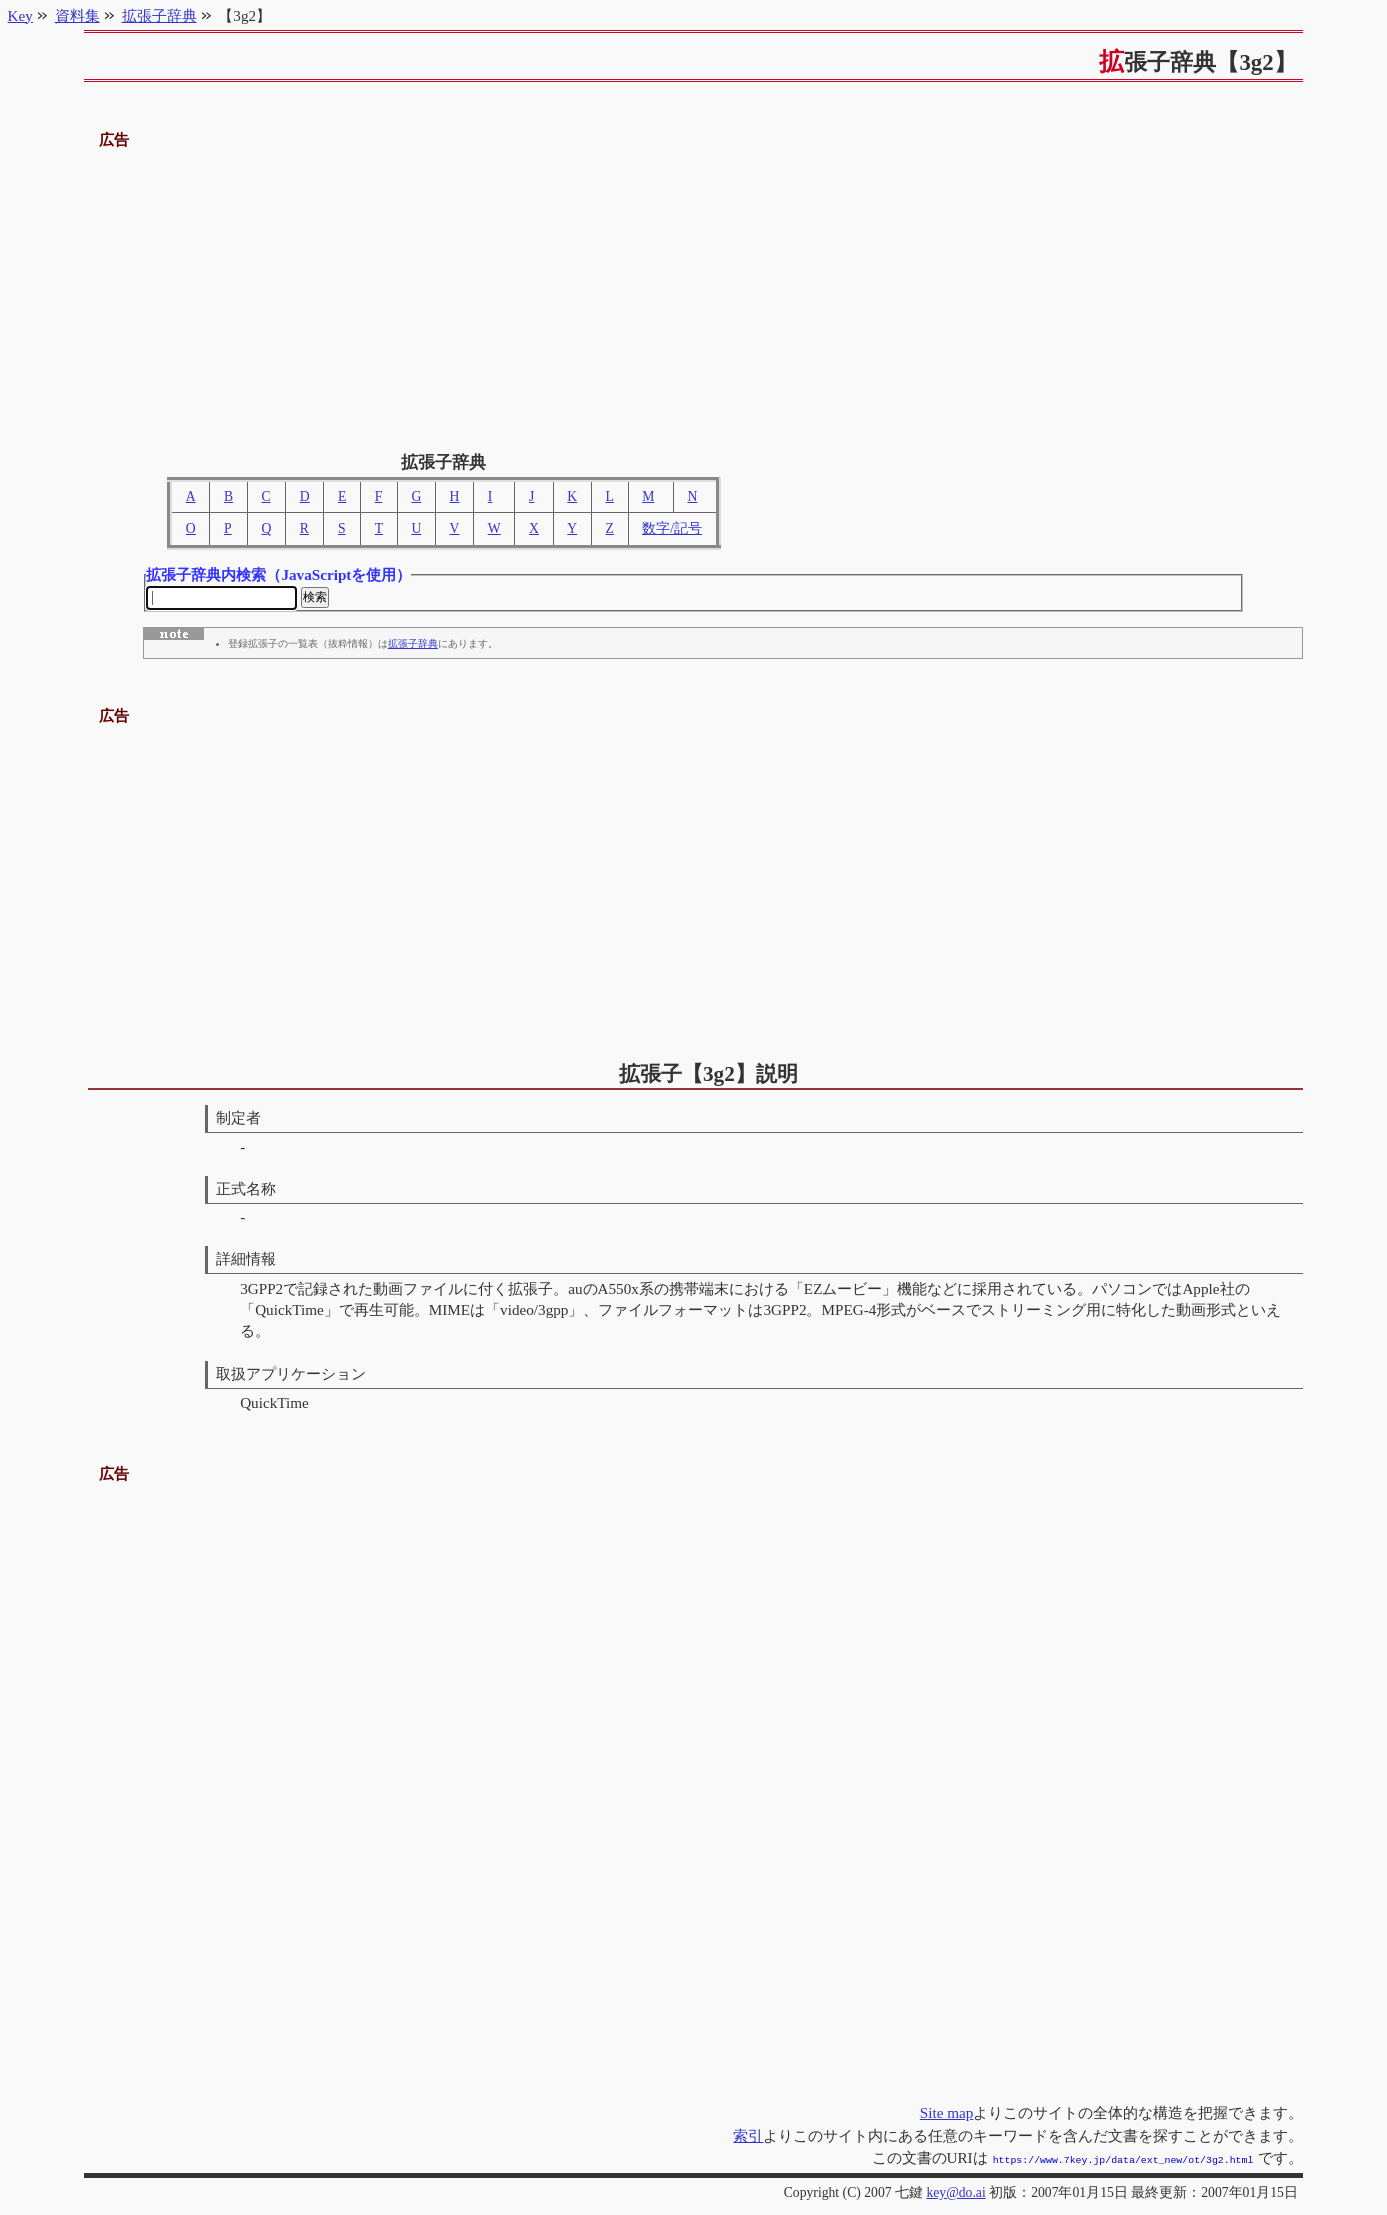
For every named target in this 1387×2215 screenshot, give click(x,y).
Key (20, 15)
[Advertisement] (694, 293)
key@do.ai (955, 2192)
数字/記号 (672, 528)
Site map (947, 2114)
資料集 (77, 15)
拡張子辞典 (413, 647)
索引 (748, 2137)
